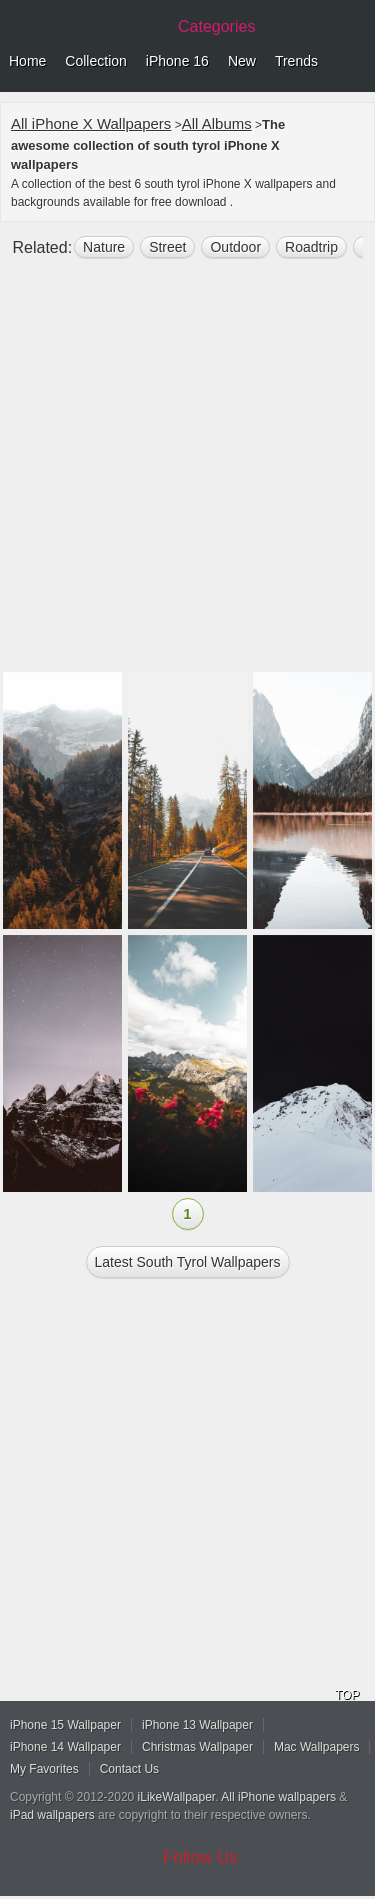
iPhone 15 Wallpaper (65, 1725)
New (242, 61)
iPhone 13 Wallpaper (197, 1725)
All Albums (217, 123)
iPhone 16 (177, 61)
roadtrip (311, 247)
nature (104, 247)
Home (27, 61)
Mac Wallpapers (317, 1747)
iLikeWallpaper (177, 1797)
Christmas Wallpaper (197, 1747)
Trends (296, 61)
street (167, 247)
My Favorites (44, 1769)
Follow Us (200, 1857)
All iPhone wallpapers (278, 1797)
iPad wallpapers (52, 1815)
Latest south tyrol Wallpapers (188, 1262)
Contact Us (129, 1769)
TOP (347, 1695)
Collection (95, 61)
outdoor (235, 247)
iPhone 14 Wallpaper (65, 1747)
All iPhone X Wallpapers (91, 123)
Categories (216, 26)
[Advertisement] (187, 473)
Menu (355, 62)
